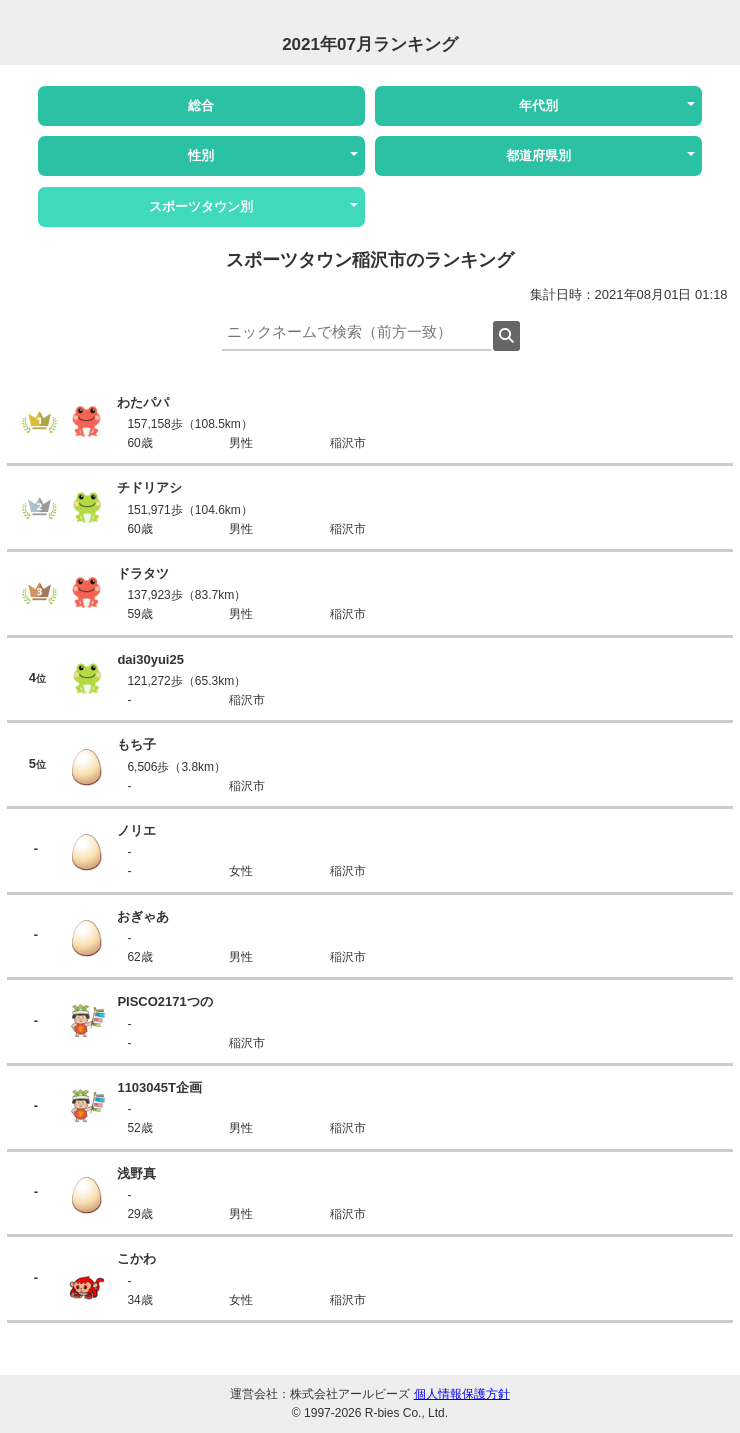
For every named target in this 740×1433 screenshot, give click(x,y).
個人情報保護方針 (462, 1394)
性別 (201, 155)
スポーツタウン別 (201, 206)
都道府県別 (538, 155)
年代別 (538, 105)
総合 (201, 105)
